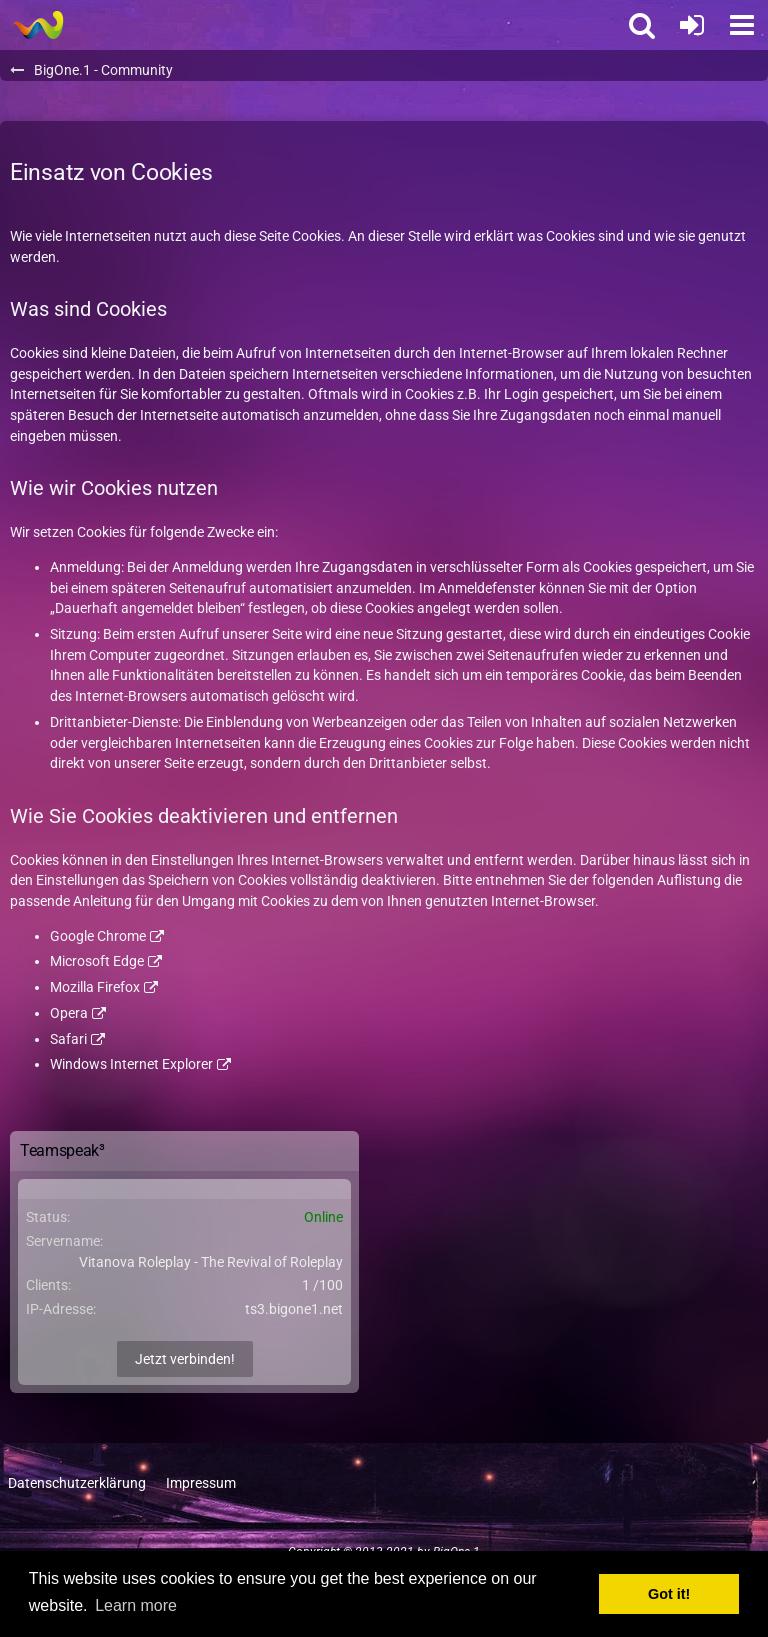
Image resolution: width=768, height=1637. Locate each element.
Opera (69, 1013)
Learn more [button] (136, 1605)
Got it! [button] (669, 1594)
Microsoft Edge (97, 961)
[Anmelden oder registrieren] (692, 25)
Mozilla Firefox (95, 987)
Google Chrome (98, 936)
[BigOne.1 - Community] (37, 25)
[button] (742, 25)
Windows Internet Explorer (131, 1064)
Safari (68, 1039)
